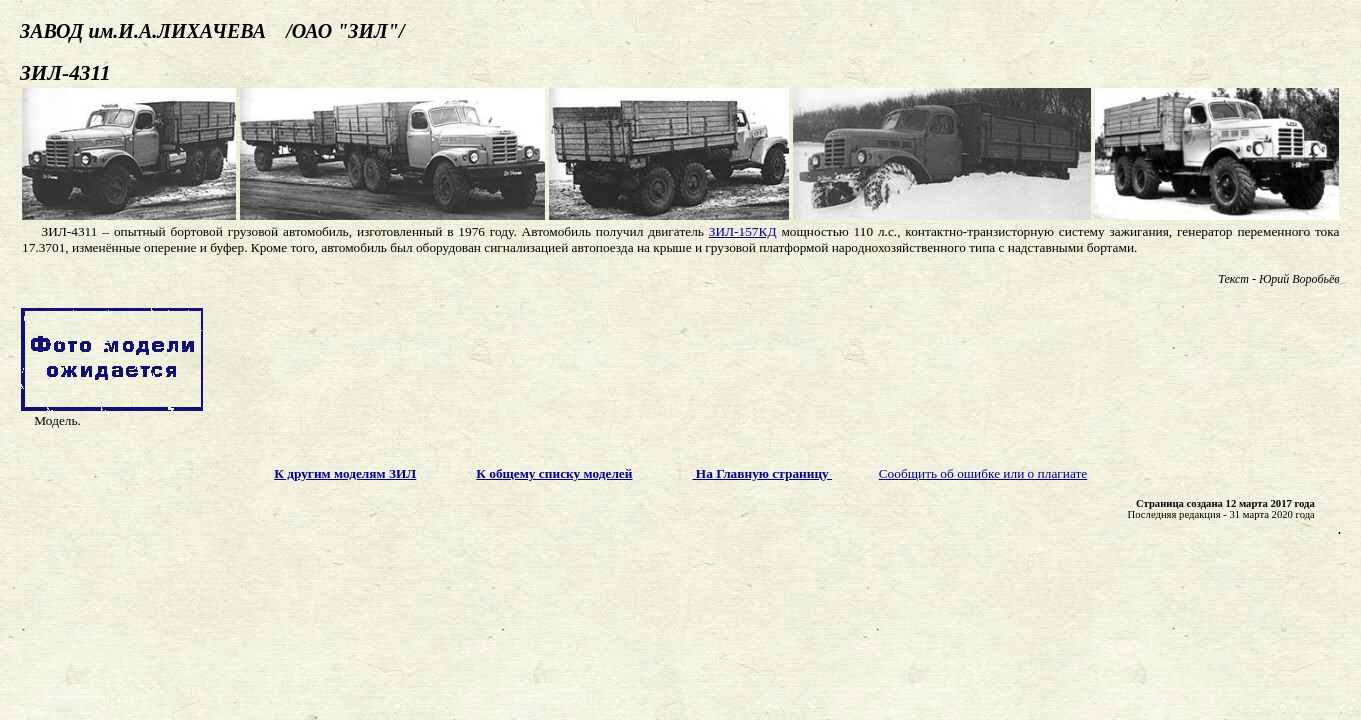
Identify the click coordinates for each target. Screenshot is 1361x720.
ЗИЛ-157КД (743, 231)
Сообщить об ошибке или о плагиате (983, 473)
